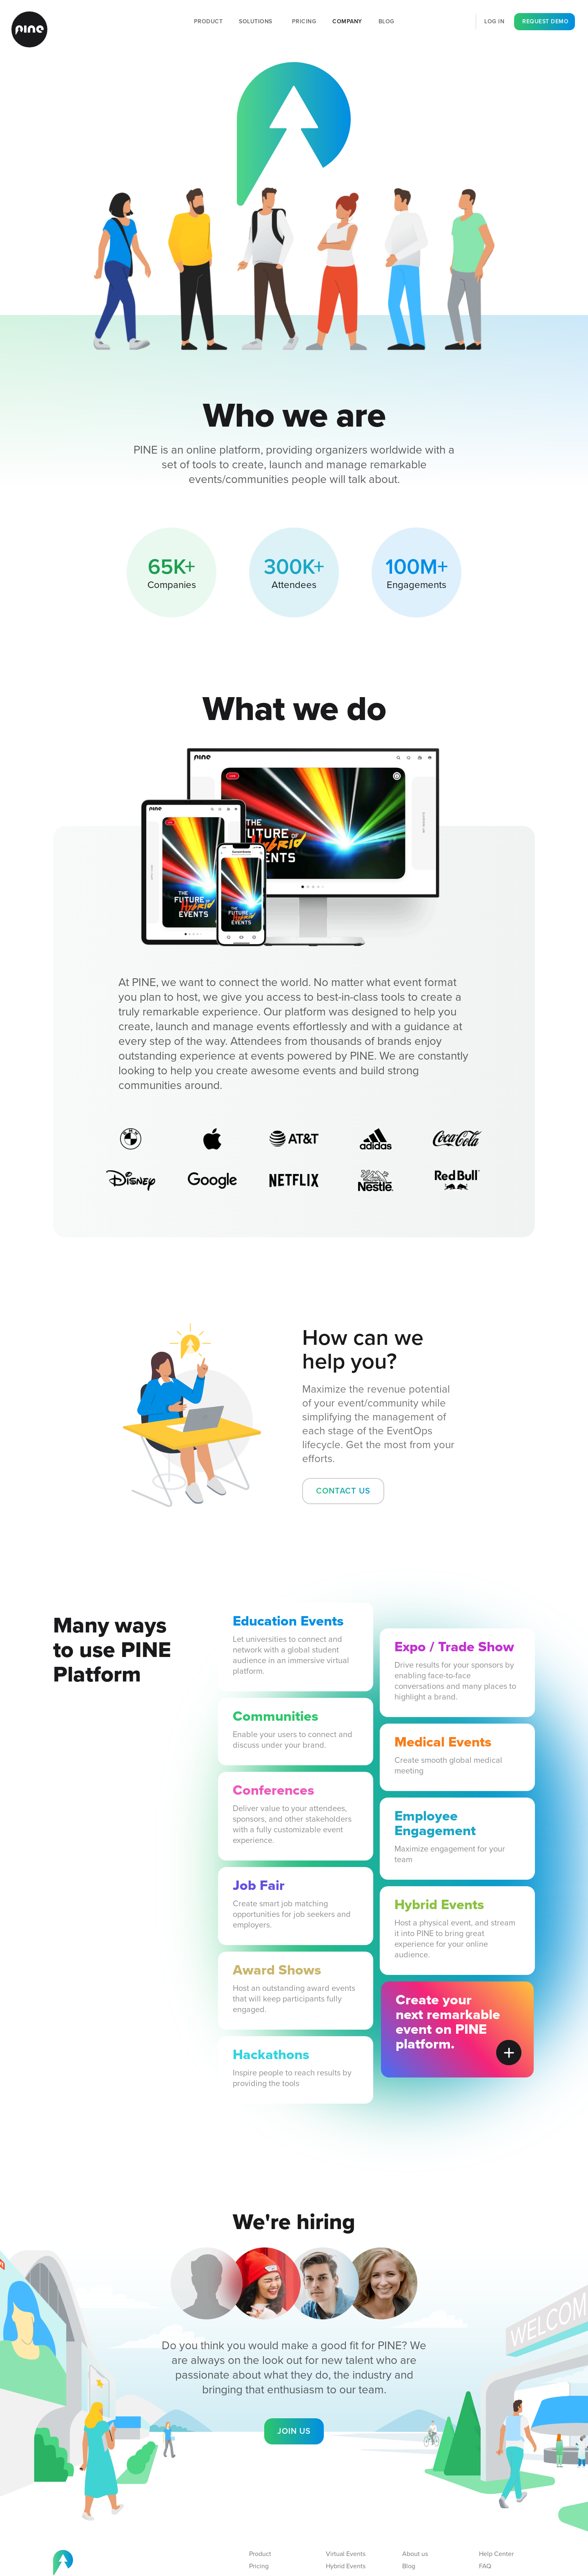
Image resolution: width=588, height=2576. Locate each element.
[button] (257, 21)
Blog (386, 21)
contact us (343, 1491)
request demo (545, 21)
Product (208, 21)
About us (415, 2554)
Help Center (496, 2554)
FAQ (485, 2566)
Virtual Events (345, 2554)
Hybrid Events (345, 2566)
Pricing (304, 21)
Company (347, 21)
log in (494, 21)
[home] (29, 29)
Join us (294, 2431)
